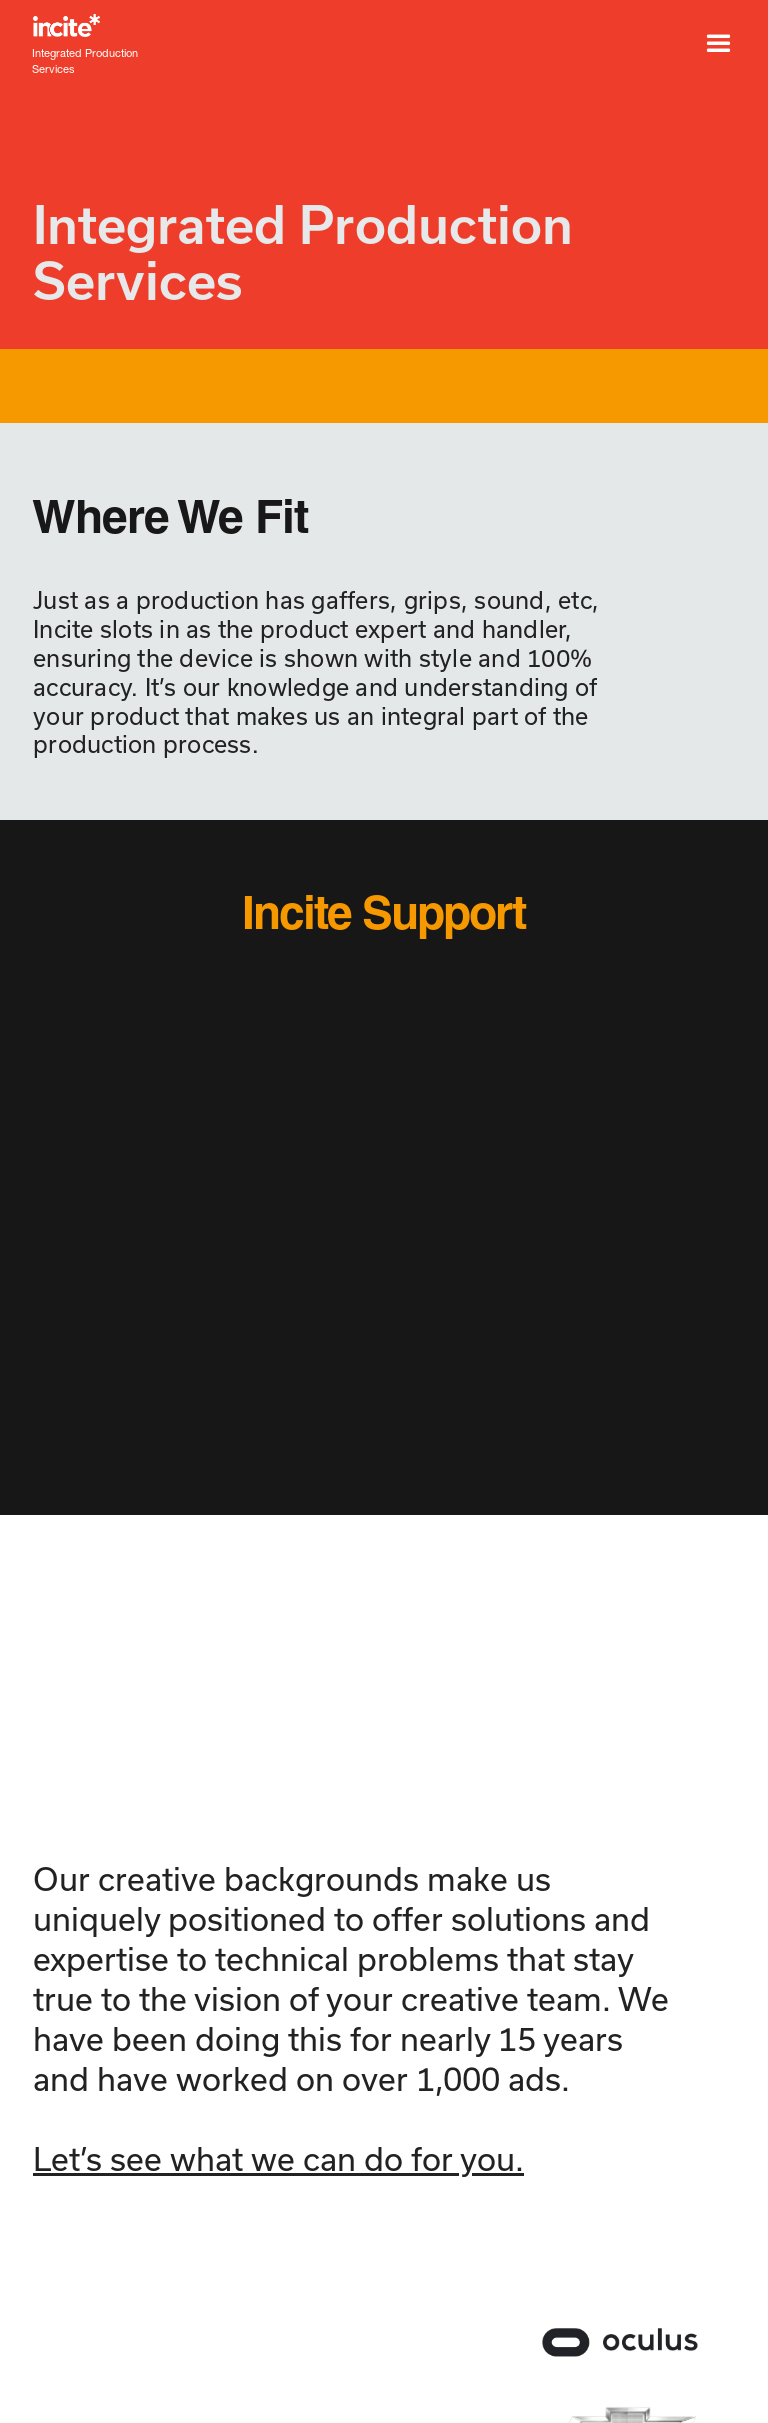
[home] (273, 25)
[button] (718, 43)
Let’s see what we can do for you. (278, 2159)
